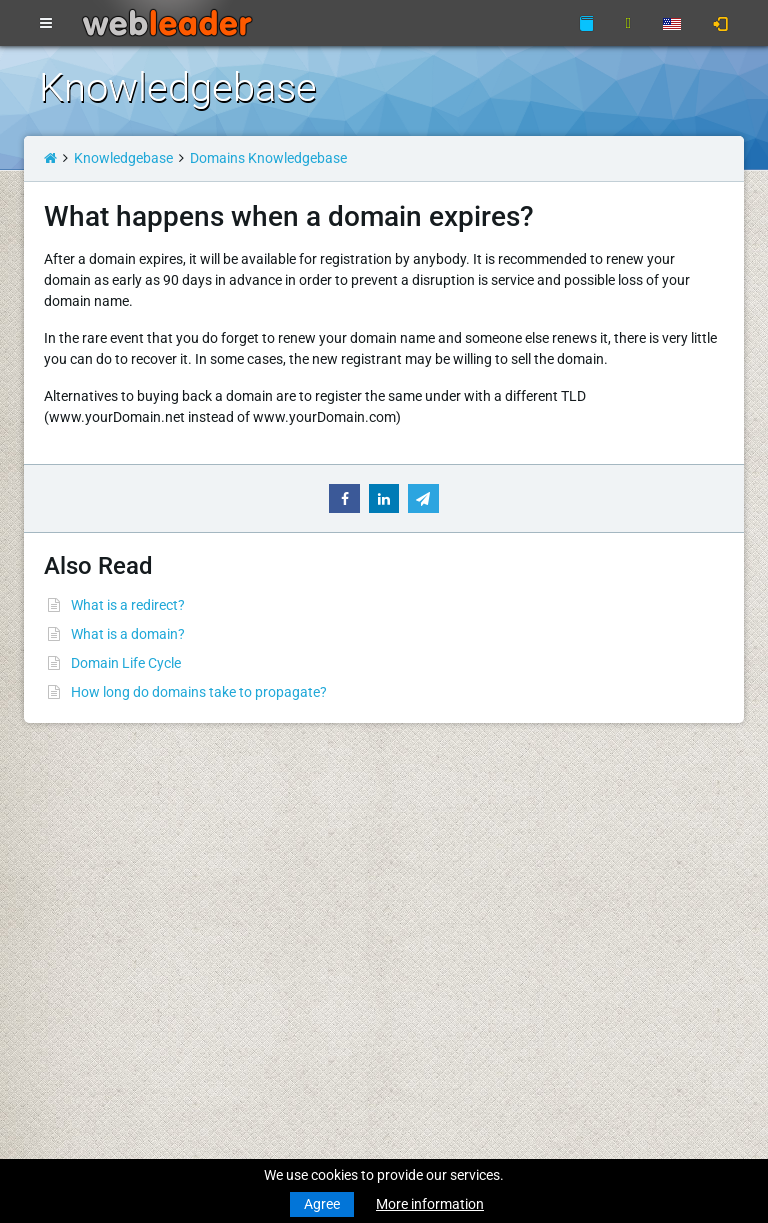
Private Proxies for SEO (110, 1094)
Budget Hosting (87, 936)
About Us (277, 936)
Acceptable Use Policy (316, 1015)
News (56, 841)
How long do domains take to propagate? (199, 692)
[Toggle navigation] (46, 24)
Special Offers (291, 1073)
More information (430, 1204)
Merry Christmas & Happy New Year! (571, 878)
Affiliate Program (301, 1052)
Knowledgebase (123, 158)
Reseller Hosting (89, 978)
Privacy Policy (292, 994)
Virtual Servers (84, 1015)
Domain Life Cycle (126, 663)
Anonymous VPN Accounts (123, 1073)
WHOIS (271, 878)
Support (274, 820)
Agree (322, 1204)
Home (57, 820)
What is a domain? (128, 634)
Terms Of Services (303, 973)
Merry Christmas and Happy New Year (577, 820)
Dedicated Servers (94, 1036)
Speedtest (280, 899)
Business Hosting (93, 957)
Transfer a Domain (96, 899)
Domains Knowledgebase (268, 158)
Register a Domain (95, 878)
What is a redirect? (128, 605)
